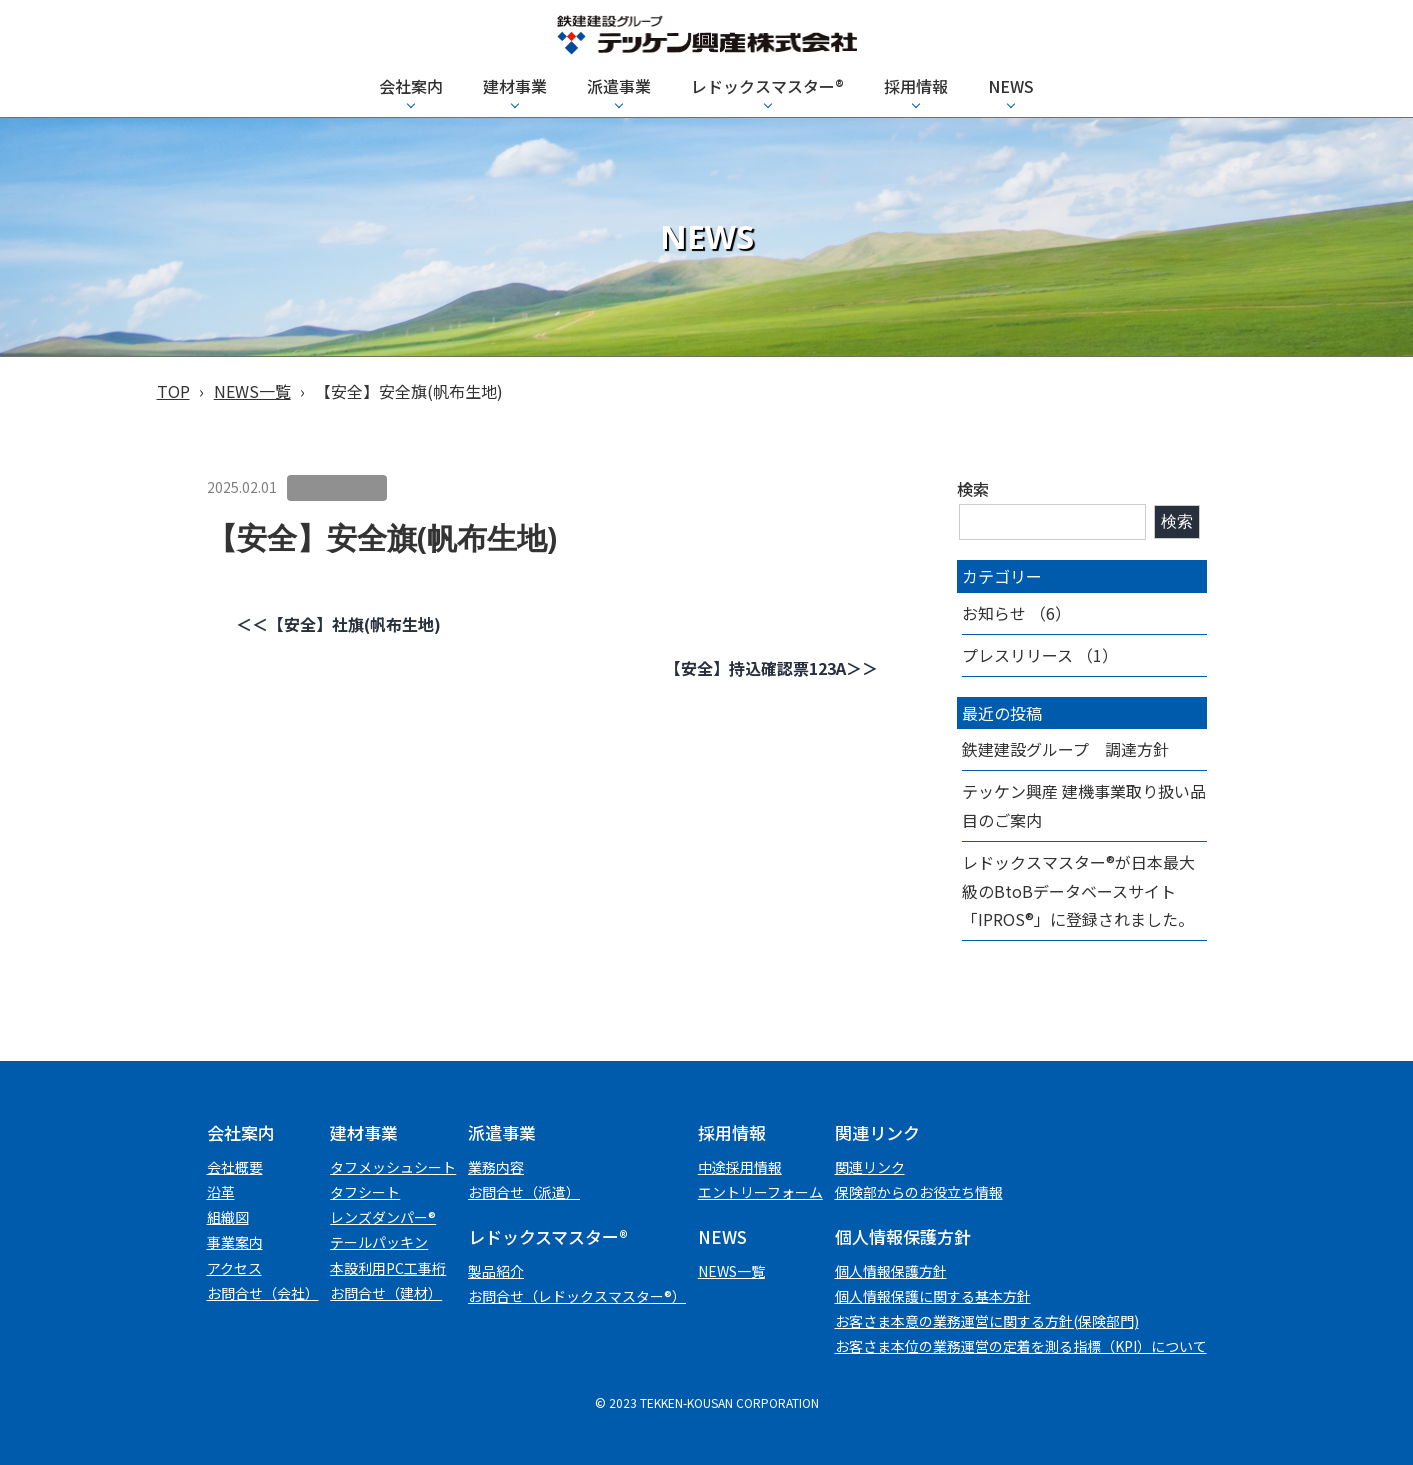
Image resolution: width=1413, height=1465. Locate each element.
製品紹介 (496, 1271)
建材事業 (515, 86)
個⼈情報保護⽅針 (891, 1271)
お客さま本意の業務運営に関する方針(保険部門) (987, 1321)
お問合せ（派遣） (524, 1192)
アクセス (234, 1268)
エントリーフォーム (760, 1192)
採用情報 (916, 86)
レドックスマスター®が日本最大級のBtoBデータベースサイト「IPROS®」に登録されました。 (1078, 891)
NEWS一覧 (252, 391)
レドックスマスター (767, 86)
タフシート (365, 1192)
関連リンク (870, 1167)
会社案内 (411, 86)
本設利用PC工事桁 (388, 1268)
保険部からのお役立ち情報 (919, 1192)
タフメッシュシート (393, 1167)
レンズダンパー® (383, 1217)
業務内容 (496, 1167)
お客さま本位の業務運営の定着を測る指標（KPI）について (1021, 1346)
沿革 (221, 1192)
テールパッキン (379, 1242)
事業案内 (235, 1242)
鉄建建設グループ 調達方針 (1065, 749)
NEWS (1011, 86)
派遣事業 (619, 86)
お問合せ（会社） (263, 1293)
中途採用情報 (740, 1167)
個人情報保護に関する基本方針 (933, 1296)
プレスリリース (1017, 655)
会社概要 (235, 1167)
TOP (173, 391)
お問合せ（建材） (386, 1293)
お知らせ (994, 613)
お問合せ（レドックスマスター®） (577, 1296)
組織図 (228, 1217)
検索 (973, 489)
